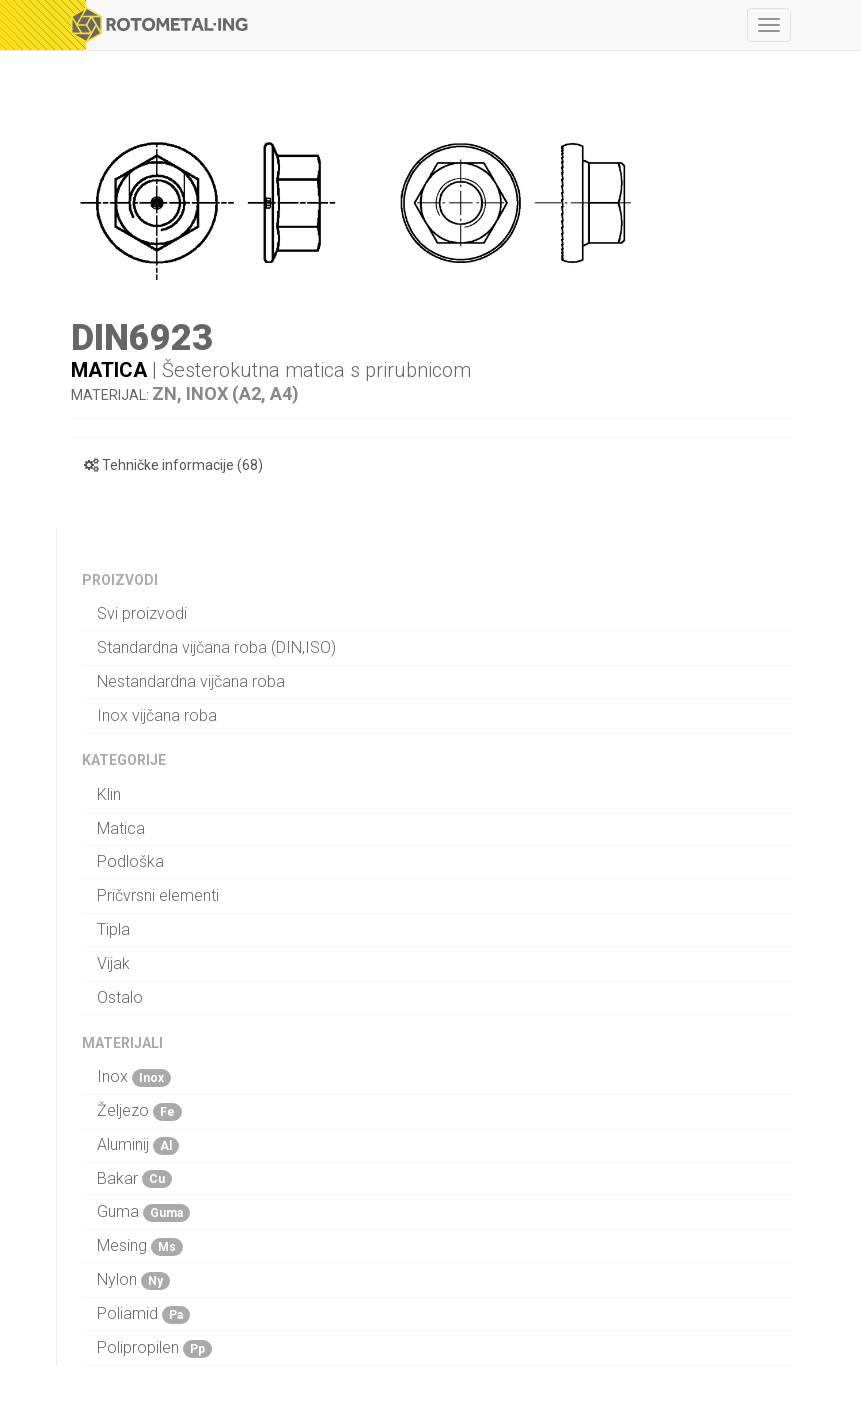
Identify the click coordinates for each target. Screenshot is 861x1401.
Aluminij (138, 1145)
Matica (109, 370)
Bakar (134, 1179)
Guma (143, 1212)
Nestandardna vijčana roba (191, 681)
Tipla (113, 929)
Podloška (130, 861)
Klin (109, 794)
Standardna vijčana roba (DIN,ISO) (216, 647)
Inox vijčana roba (157, 715)
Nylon (133, 1280)
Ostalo (120, 997)
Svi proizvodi (142, 613)
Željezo (139, 1111)
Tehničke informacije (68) (173, 465)
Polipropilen (154, 1348)
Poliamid (143, 1314)
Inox (134, 1077)
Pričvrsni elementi (158, 895)
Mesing (140, 1246)
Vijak (113, 963)
